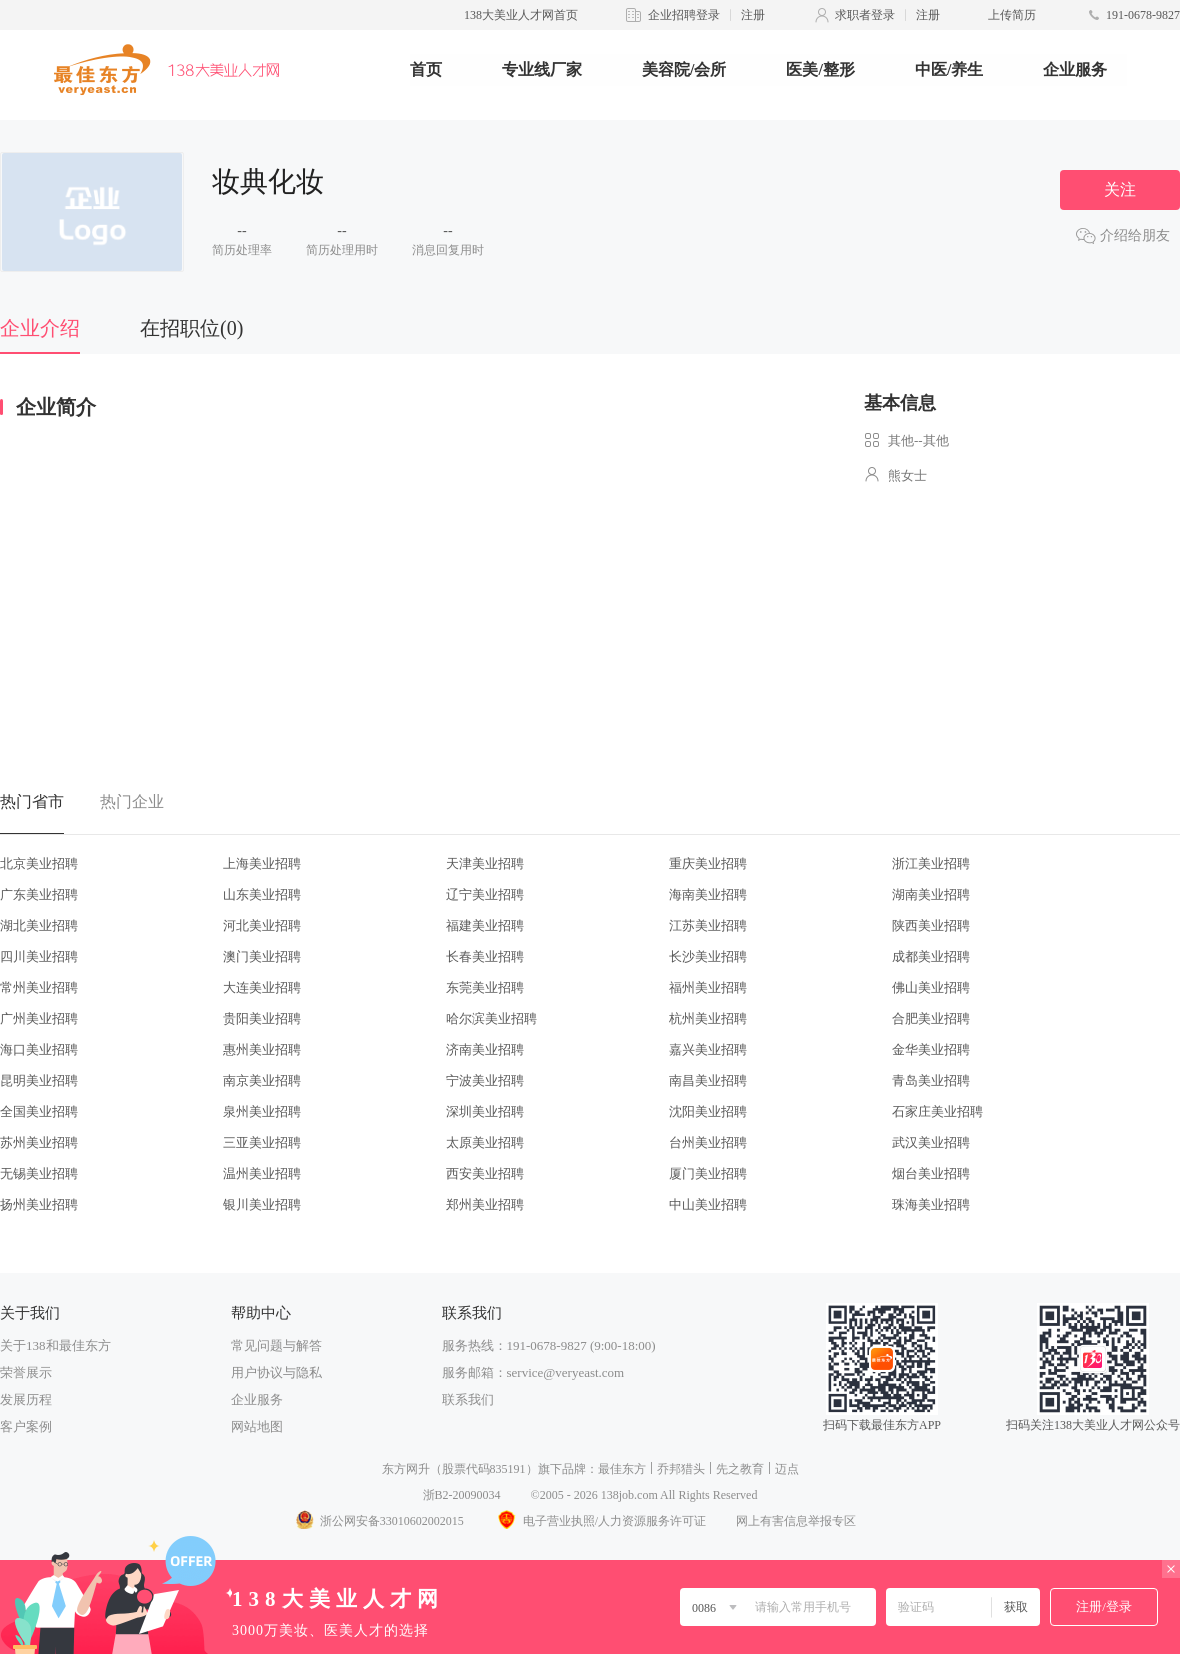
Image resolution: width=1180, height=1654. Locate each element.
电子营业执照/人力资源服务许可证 (600, 1521)
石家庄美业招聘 (937, 1111)
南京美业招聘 (262, 1080)
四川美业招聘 (39, 956)
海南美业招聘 (708, 894)
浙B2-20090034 (462, 1495)
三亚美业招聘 (262, 1142)
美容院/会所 (684, 69)
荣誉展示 (26, 1372)
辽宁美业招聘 (485, 894)
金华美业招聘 (931, 1049)
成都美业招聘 (931, 956)
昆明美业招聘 (39, 1080)
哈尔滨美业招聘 (491, 1018)
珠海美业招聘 (931, 1204)
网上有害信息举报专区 (796, 1521)
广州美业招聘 (39, 1018)
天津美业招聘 (485, 863)
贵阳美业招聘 (262, 1018)
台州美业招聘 (708, 1142)
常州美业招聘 (39, 987)
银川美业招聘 (262, 1204)
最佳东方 (622, 1469)
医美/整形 (820, 69)
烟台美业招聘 (931, 1173)
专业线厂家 (542, 69)
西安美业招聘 (485, 1173)
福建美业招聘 (485, 925)
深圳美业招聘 (485, 1111)
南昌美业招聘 (708, 1080)
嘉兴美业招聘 (708, 1049)
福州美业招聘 (708, 987)
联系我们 (468, 1399)
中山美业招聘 (708, 1204)
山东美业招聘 (262, 894)
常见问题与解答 (276, 1345)
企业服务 (1075, 69)
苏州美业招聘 (39, 1142)
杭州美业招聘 (708, 1018)
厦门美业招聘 (708, 1173)
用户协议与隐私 (276, 1372)
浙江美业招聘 (931, 863)
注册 (753, 15)
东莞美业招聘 (485, 987)
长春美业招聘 (485, 956)
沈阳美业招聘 (708, 1111)
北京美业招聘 (39, 863)
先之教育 (740, 1469)
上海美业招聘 (262, 863)
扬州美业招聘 (39, 1204)
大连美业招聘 (262, 987)
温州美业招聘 (262, 1173)
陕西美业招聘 (931, 925)
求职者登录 (865, 15)
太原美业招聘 (485, 1142)
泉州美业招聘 (262, 1111)
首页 (426, 69)
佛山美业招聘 (931, 987)
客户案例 (26, 1426)
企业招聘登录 (684, 15)
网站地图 (257, 1426)
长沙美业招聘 (708, 956)
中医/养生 (949, 69)
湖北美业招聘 (39, 925)
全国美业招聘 (39, 1111)
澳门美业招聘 (262, 956)
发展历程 (26, 1399)
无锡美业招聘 (39, 1173)
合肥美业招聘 (931, 1018)
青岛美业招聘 (931, 1080)
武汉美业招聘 (931, 1142)
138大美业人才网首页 (521, 15)
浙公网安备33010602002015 (379, 1521)
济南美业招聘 (485, 1049)
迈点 (787, 1469)
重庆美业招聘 (708, 863)
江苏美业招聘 (708, 925)
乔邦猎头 (681, 1469)
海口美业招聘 (39, 1049)
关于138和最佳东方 (55, 1345)
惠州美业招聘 (262, 1049)
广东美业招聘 (39, 894)
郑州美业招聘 (485, 1204)
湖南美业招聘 (931, 894)
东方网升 (406, 1469)
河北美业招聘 (262, 925)
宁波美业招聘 (485, 1080)
